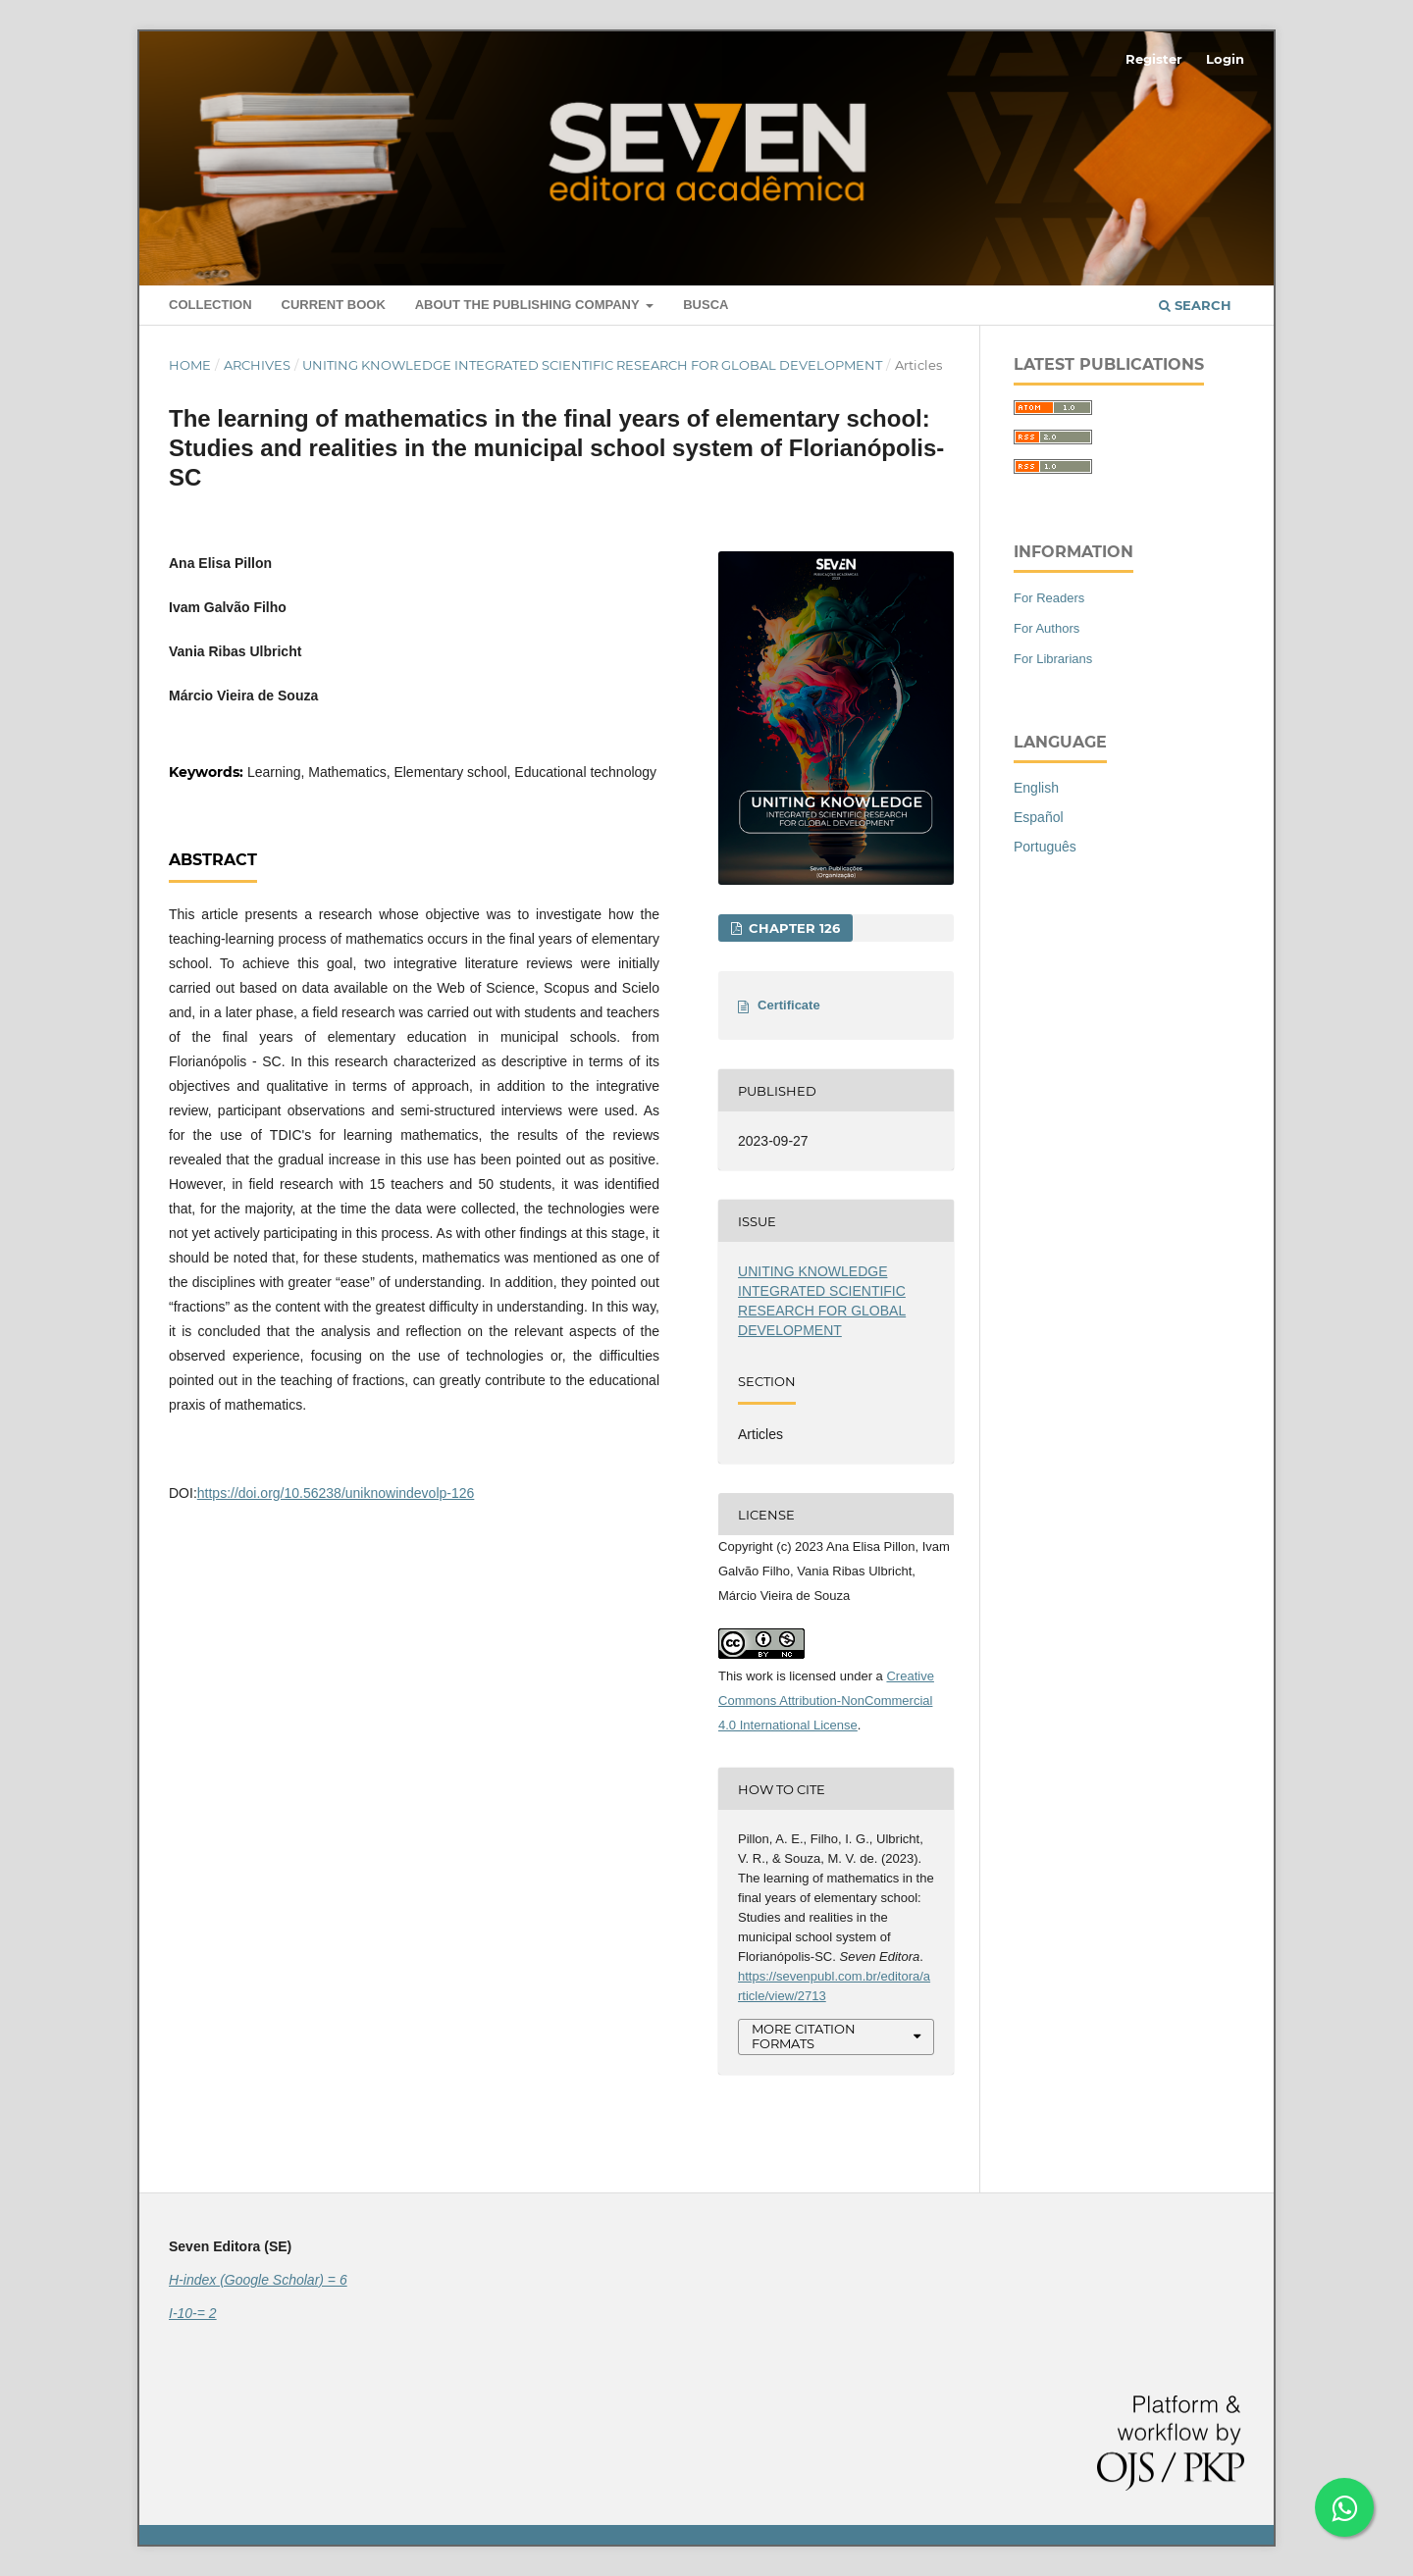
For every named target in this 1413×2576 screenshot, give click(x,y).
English (1036, 788)
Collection (210, 304)
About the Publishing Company (529, 304)
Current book (334, 304)
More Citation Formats (804, 2036)
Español (1039, 817)
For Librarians (1053, 658)
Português (1045, 846)
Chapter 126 (792, 928)
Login (1225, 59)
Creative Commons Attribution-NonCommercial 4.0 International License (826, 1700)
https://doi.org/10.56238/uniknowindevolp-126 (336, 1493)
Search (1195, 305)
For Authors (1046, 628)
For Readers (1049, 598)
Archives (257, 365)
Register (1153, 59)
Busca (705, 304)
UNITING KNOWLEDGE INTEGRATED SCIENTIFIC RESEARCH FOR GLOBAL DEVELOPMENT (592, 365)
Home (190, 365)
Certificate (789, 1005)
